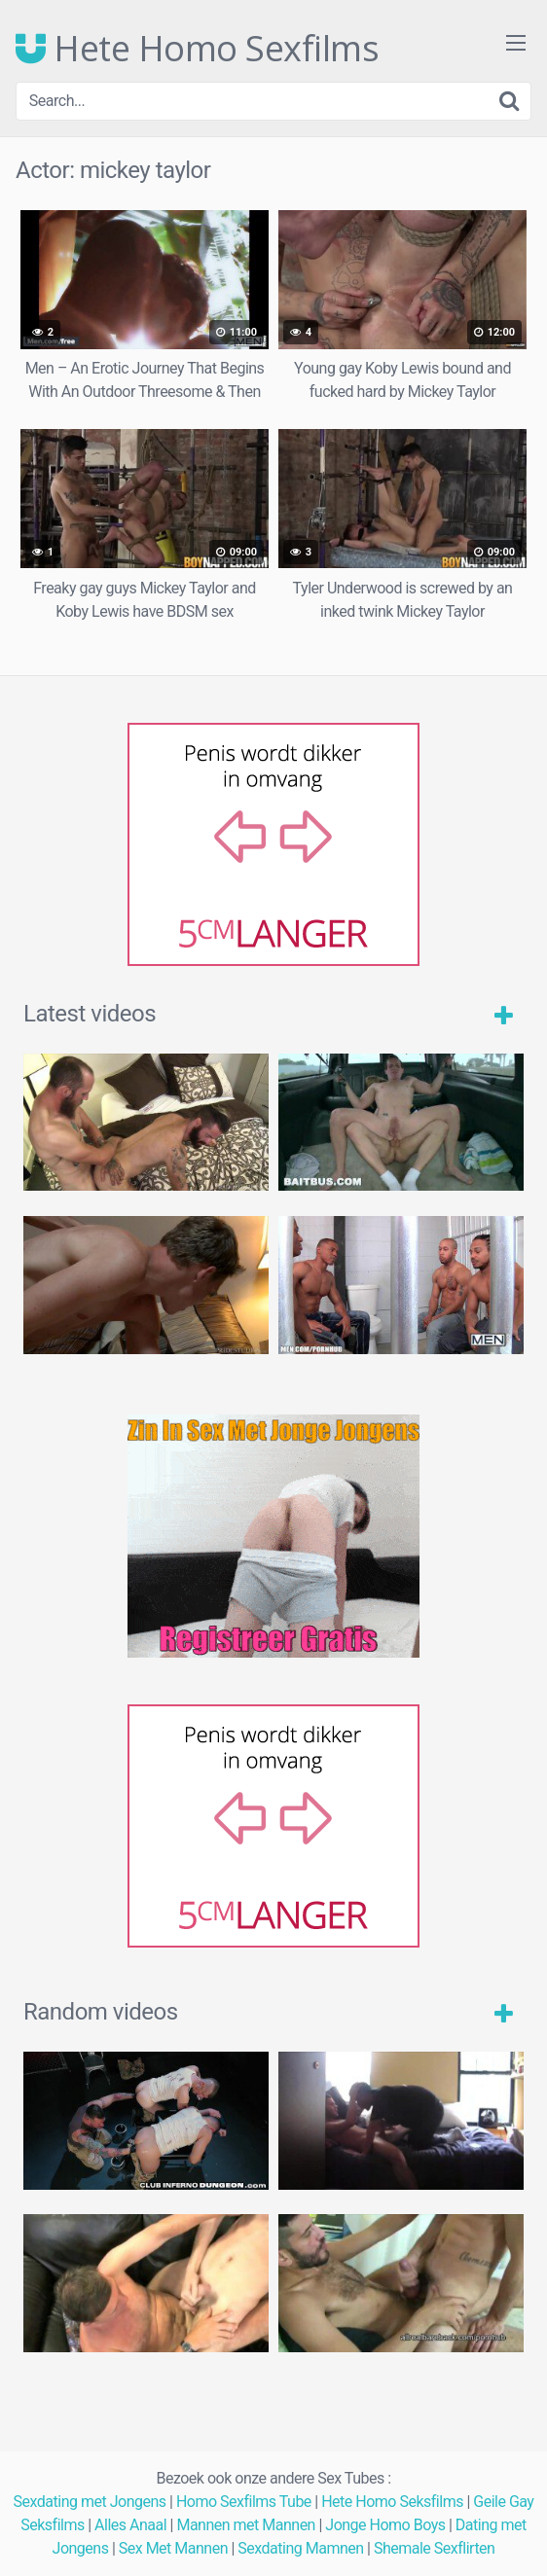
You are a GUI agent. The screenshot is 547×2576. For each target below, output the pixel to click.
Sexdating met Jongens (90, 2501)
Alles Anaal (130, 2525)
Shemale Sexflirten (434, 2548)
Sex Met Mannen (173, 2548)
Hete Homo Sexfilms (197, 48)
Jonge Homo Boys (385, 2525)
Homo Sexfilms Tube (243, 2501)
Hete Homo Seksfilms (392, 2501)
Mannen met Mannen (245, 2525)
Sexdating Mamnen (300, 2548)
